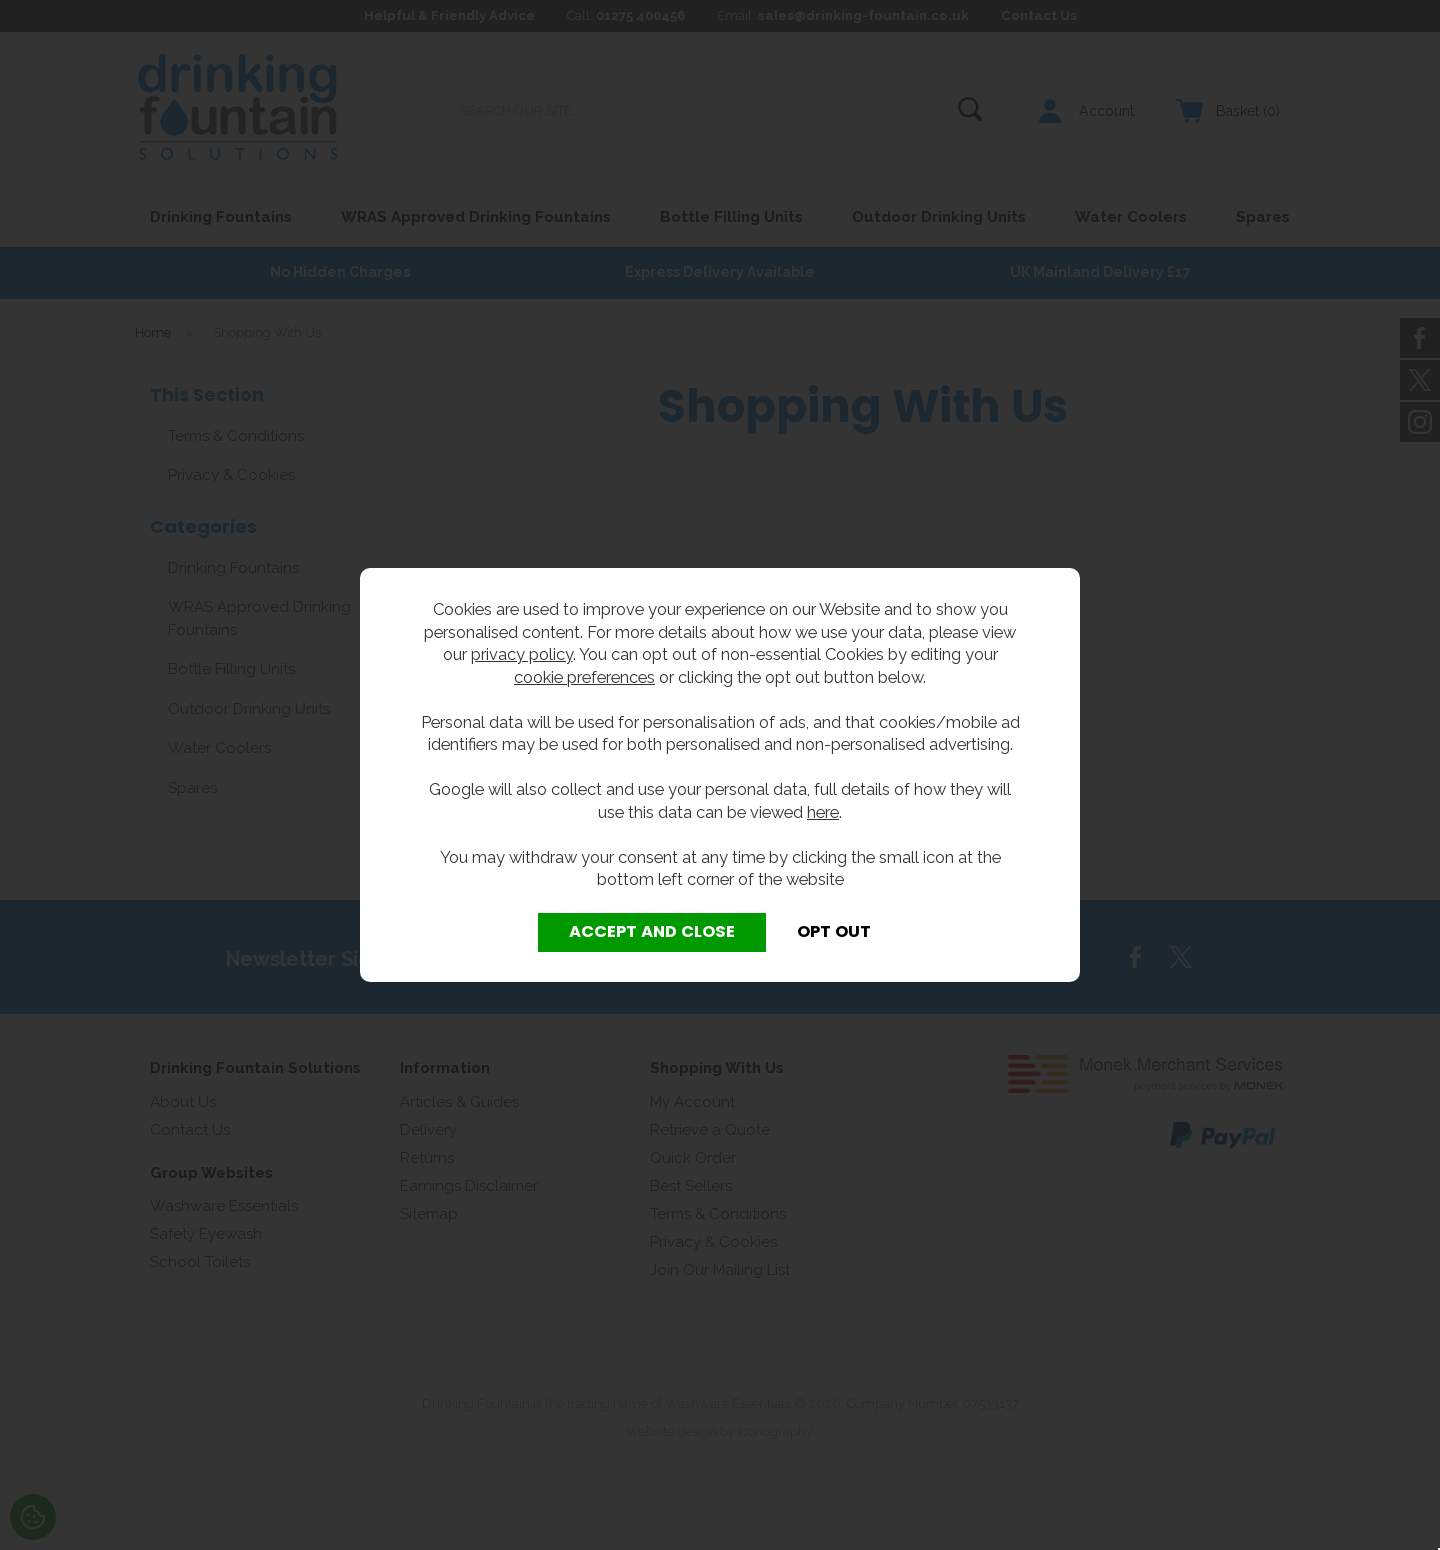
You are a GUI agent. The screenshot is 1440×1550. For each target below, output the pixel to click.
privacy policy (522, 654)
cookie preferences (584, 677)
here (823, 812)
